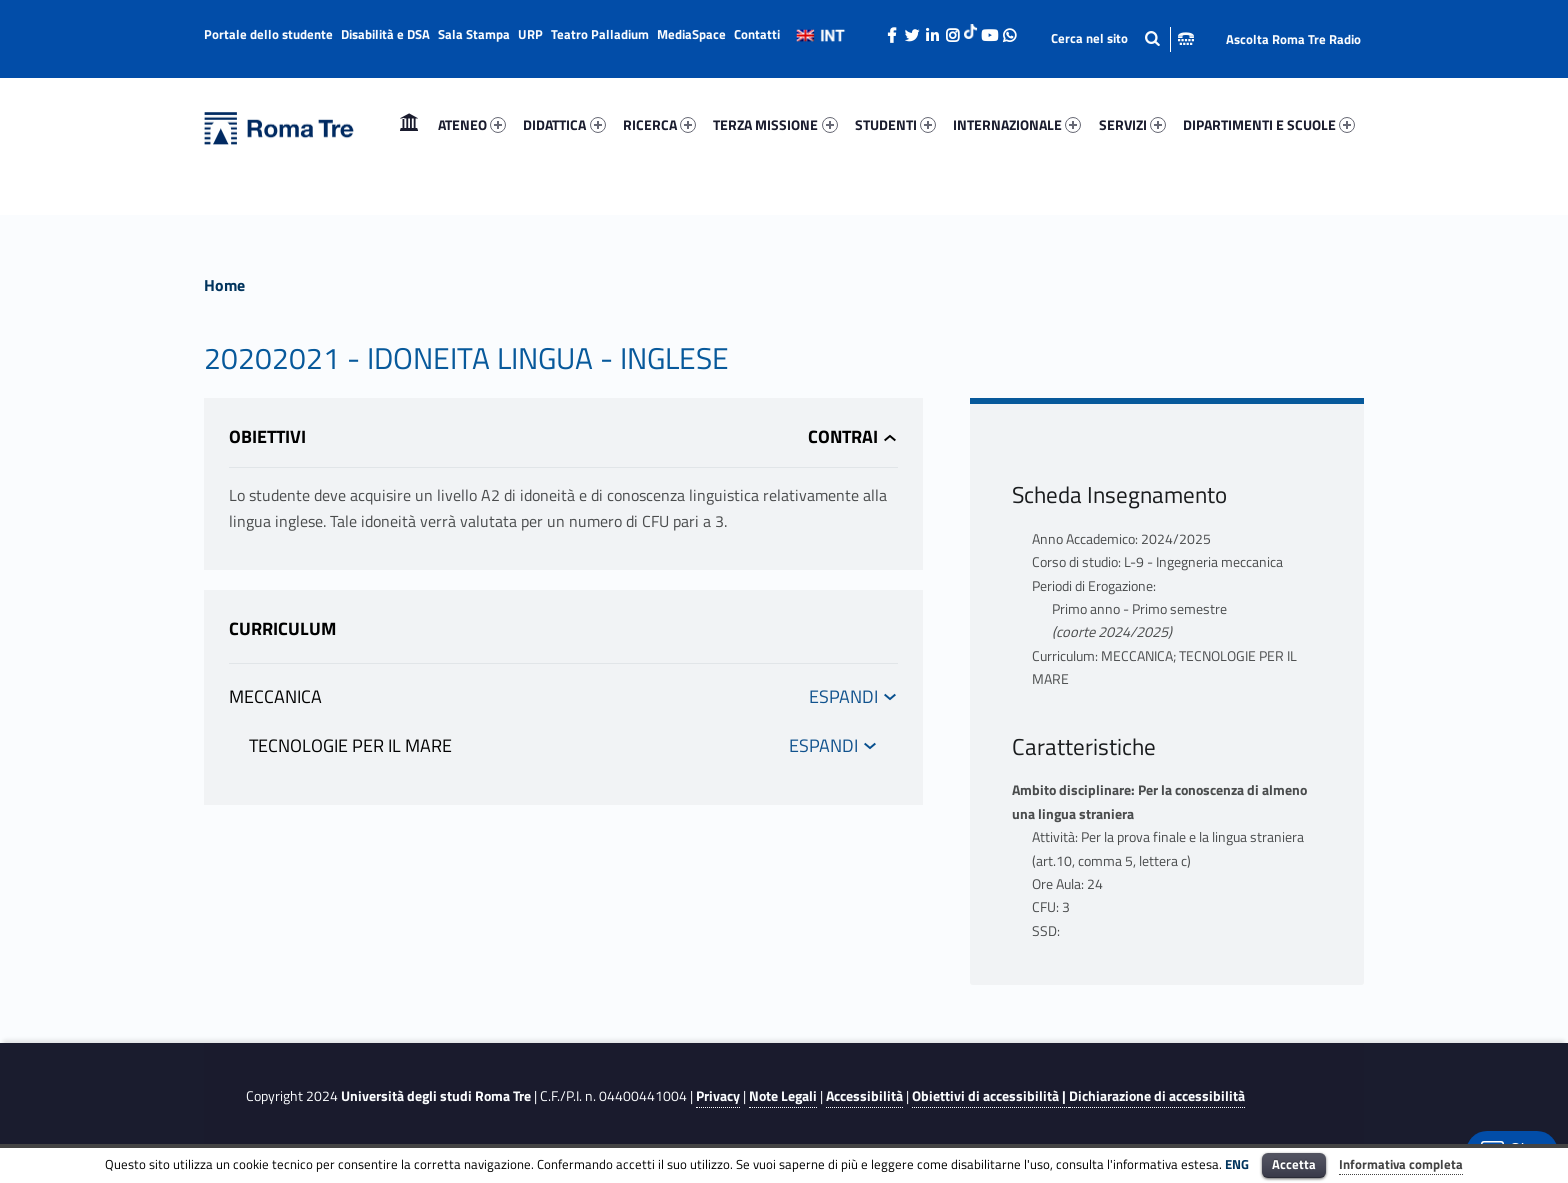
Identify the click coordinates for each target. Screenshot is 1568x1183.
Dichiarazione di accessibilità (1157, 1096)
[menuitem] (409, 125)
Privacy (718, 1096)
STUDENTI (895, 124)
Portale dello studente (268, 34)
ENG (1237, 1164)
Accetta (1294, 1164)
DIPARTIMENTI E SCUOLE (1269, 124)
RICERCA (659, 124)
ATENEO (472, 124)
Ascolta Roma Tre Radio (1293, 39)
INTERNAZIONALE (1017, 124)
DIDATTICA (564, 124)
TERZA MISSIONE (775, 124)
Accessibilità (864, 1096)
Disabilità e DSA (385, 34)
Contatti (757, 34)
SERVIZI (1132, 124)
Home (409, 124)
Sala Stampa (474, 34)
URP (530, 34)
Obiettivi (267, 436)
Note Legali (783, 1096)
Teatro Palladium (600, 34)
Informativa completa (1401, 1164)
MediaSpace (691, 34)
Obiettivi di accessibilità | (990, 1096)
